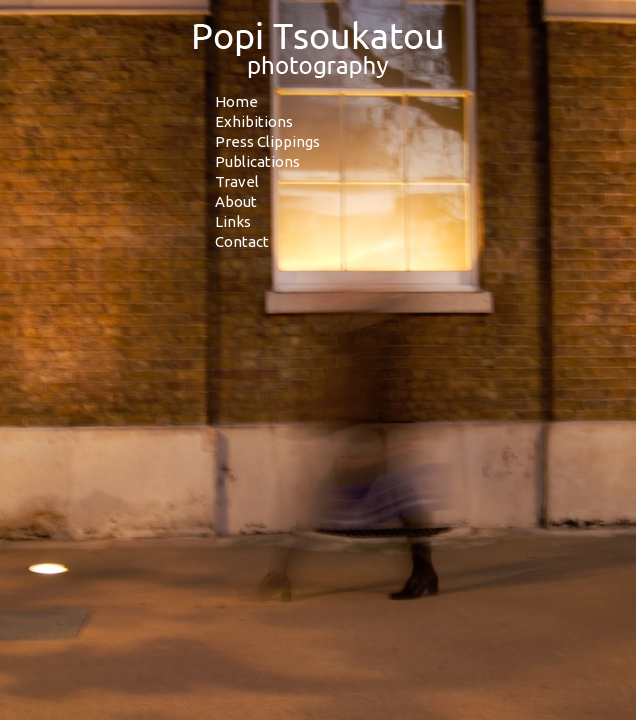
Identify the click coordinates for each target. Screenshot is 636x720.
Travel (237, 181)
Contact (242, 241)
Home (236, 101)
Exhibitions (254, 121)
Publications (257, 161)
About (236, 201)
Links (233, 221)
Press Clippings (267, 141)
